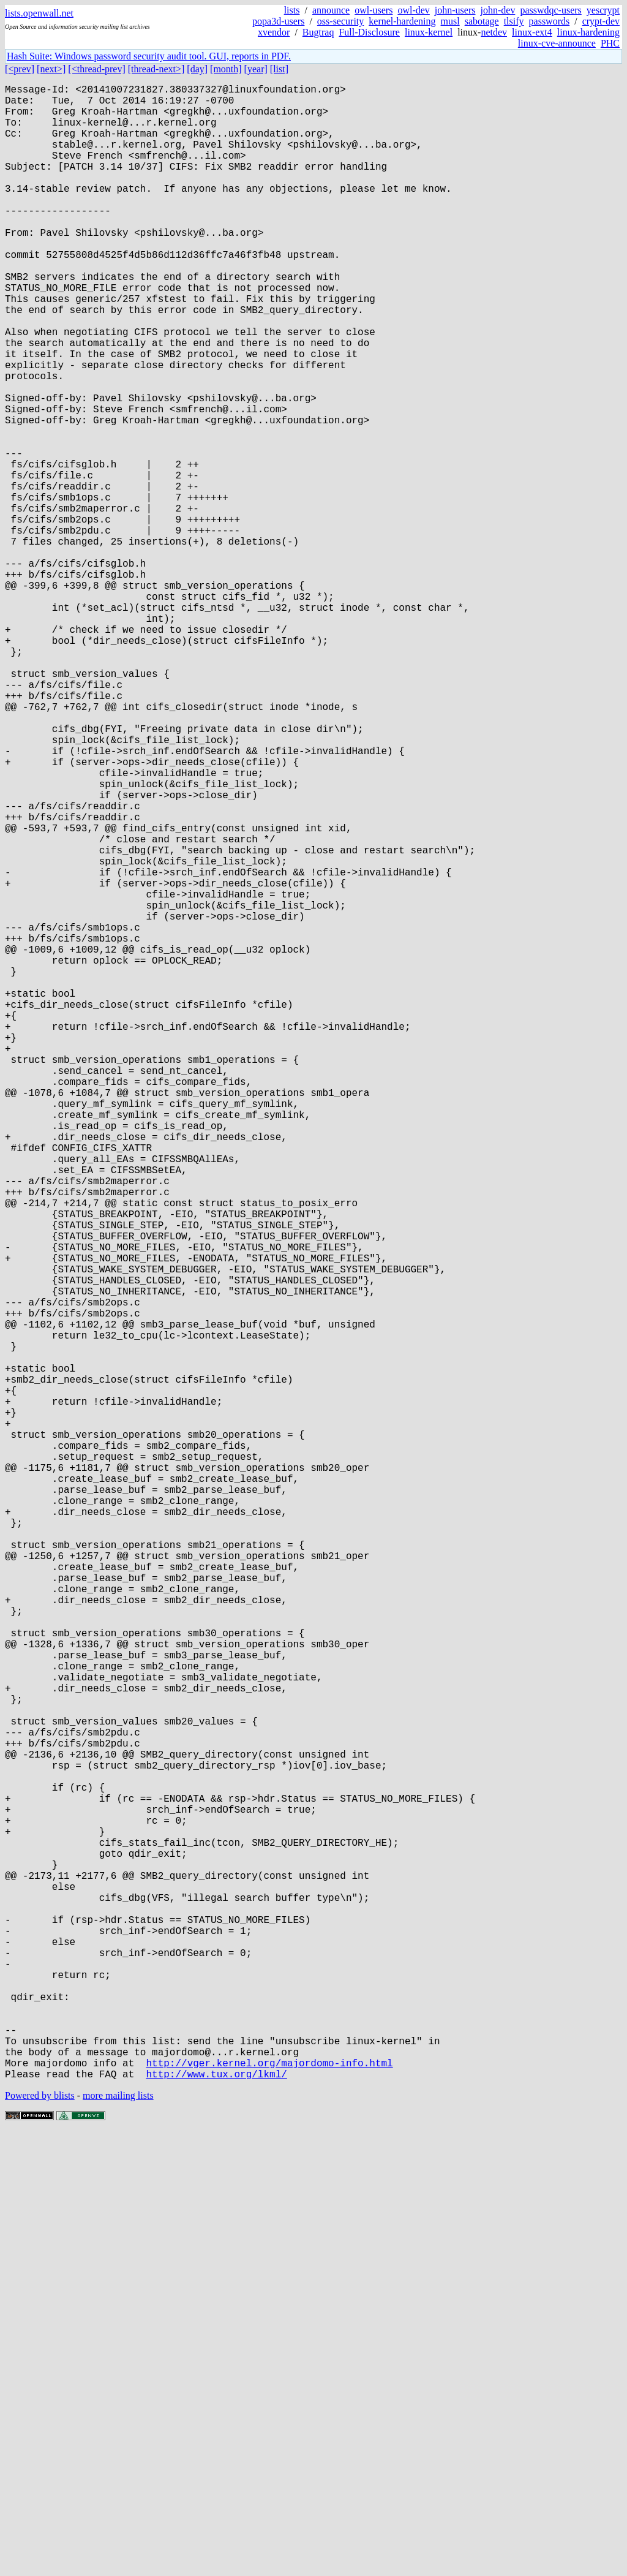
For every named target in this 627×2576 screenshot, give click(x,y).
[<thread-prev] (96, 69)
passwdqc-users (550, 10)
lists (292, 10)
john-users (455, 10)
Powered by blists (40, 2539)
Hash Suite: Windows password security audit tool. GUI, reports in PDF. (149, 56)
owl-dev (413, 10)
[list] (279, 69)
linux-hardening (588, 32)
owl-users (373, 10)
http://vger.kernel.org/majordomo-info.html (269, 2503)
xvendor (274, 32)
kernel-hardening (402, 21)
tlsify (514, 21)
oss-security (340, 21)
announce (331, 10)
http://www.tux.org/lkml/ (216, 2517)
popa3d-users (278, 21)
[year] (256, 69)
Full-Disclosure (369, 32)
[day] (197, 69)
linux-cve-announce (557, 43)
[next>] (51, 69)
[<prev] (19, 69)
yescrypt (603, 10)
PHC (610, 43)
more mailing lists (118, 2539)
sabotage (482, 21)
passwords (549, 21)
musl (450, 21)
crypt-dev (601, 21)
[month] (226, 69)
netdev (494, 32)
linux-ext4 (532, 32)
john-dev (498, 10)
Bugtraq (318, 32)
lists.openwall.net (39, 13)
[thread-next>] (156, 69)
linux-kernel (428, 32)
